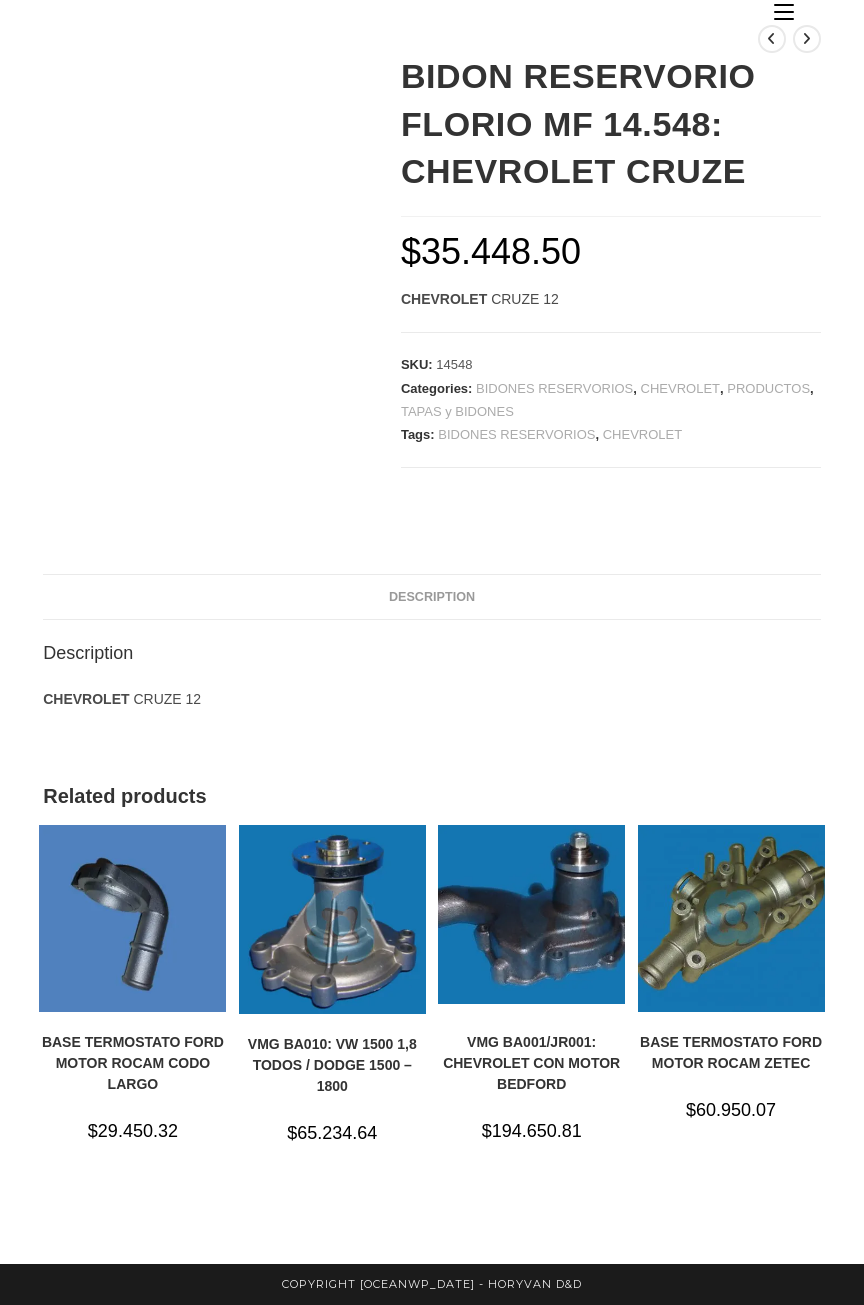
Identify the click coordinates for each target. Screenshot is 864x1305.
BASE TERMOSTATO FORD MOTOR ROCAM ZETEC (731, 1052)
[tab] (432, 597)
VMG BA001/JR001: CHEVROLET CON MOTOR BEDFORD (531, 1063)
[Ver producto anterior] (772, 39)
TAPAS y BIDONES (457, 411)
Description (432, 597)
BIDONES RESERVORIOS (554, 388)
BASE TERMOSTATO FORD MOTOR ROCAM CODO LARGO (133, 1063)
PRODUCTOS (768, 388)
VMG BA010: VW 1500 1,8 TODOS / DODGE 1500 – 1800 (332, 1065)
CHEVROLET (680, 388)
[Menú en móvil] (784, 12)
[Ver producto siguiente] (807, 39)
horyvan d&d (535, 1284)
